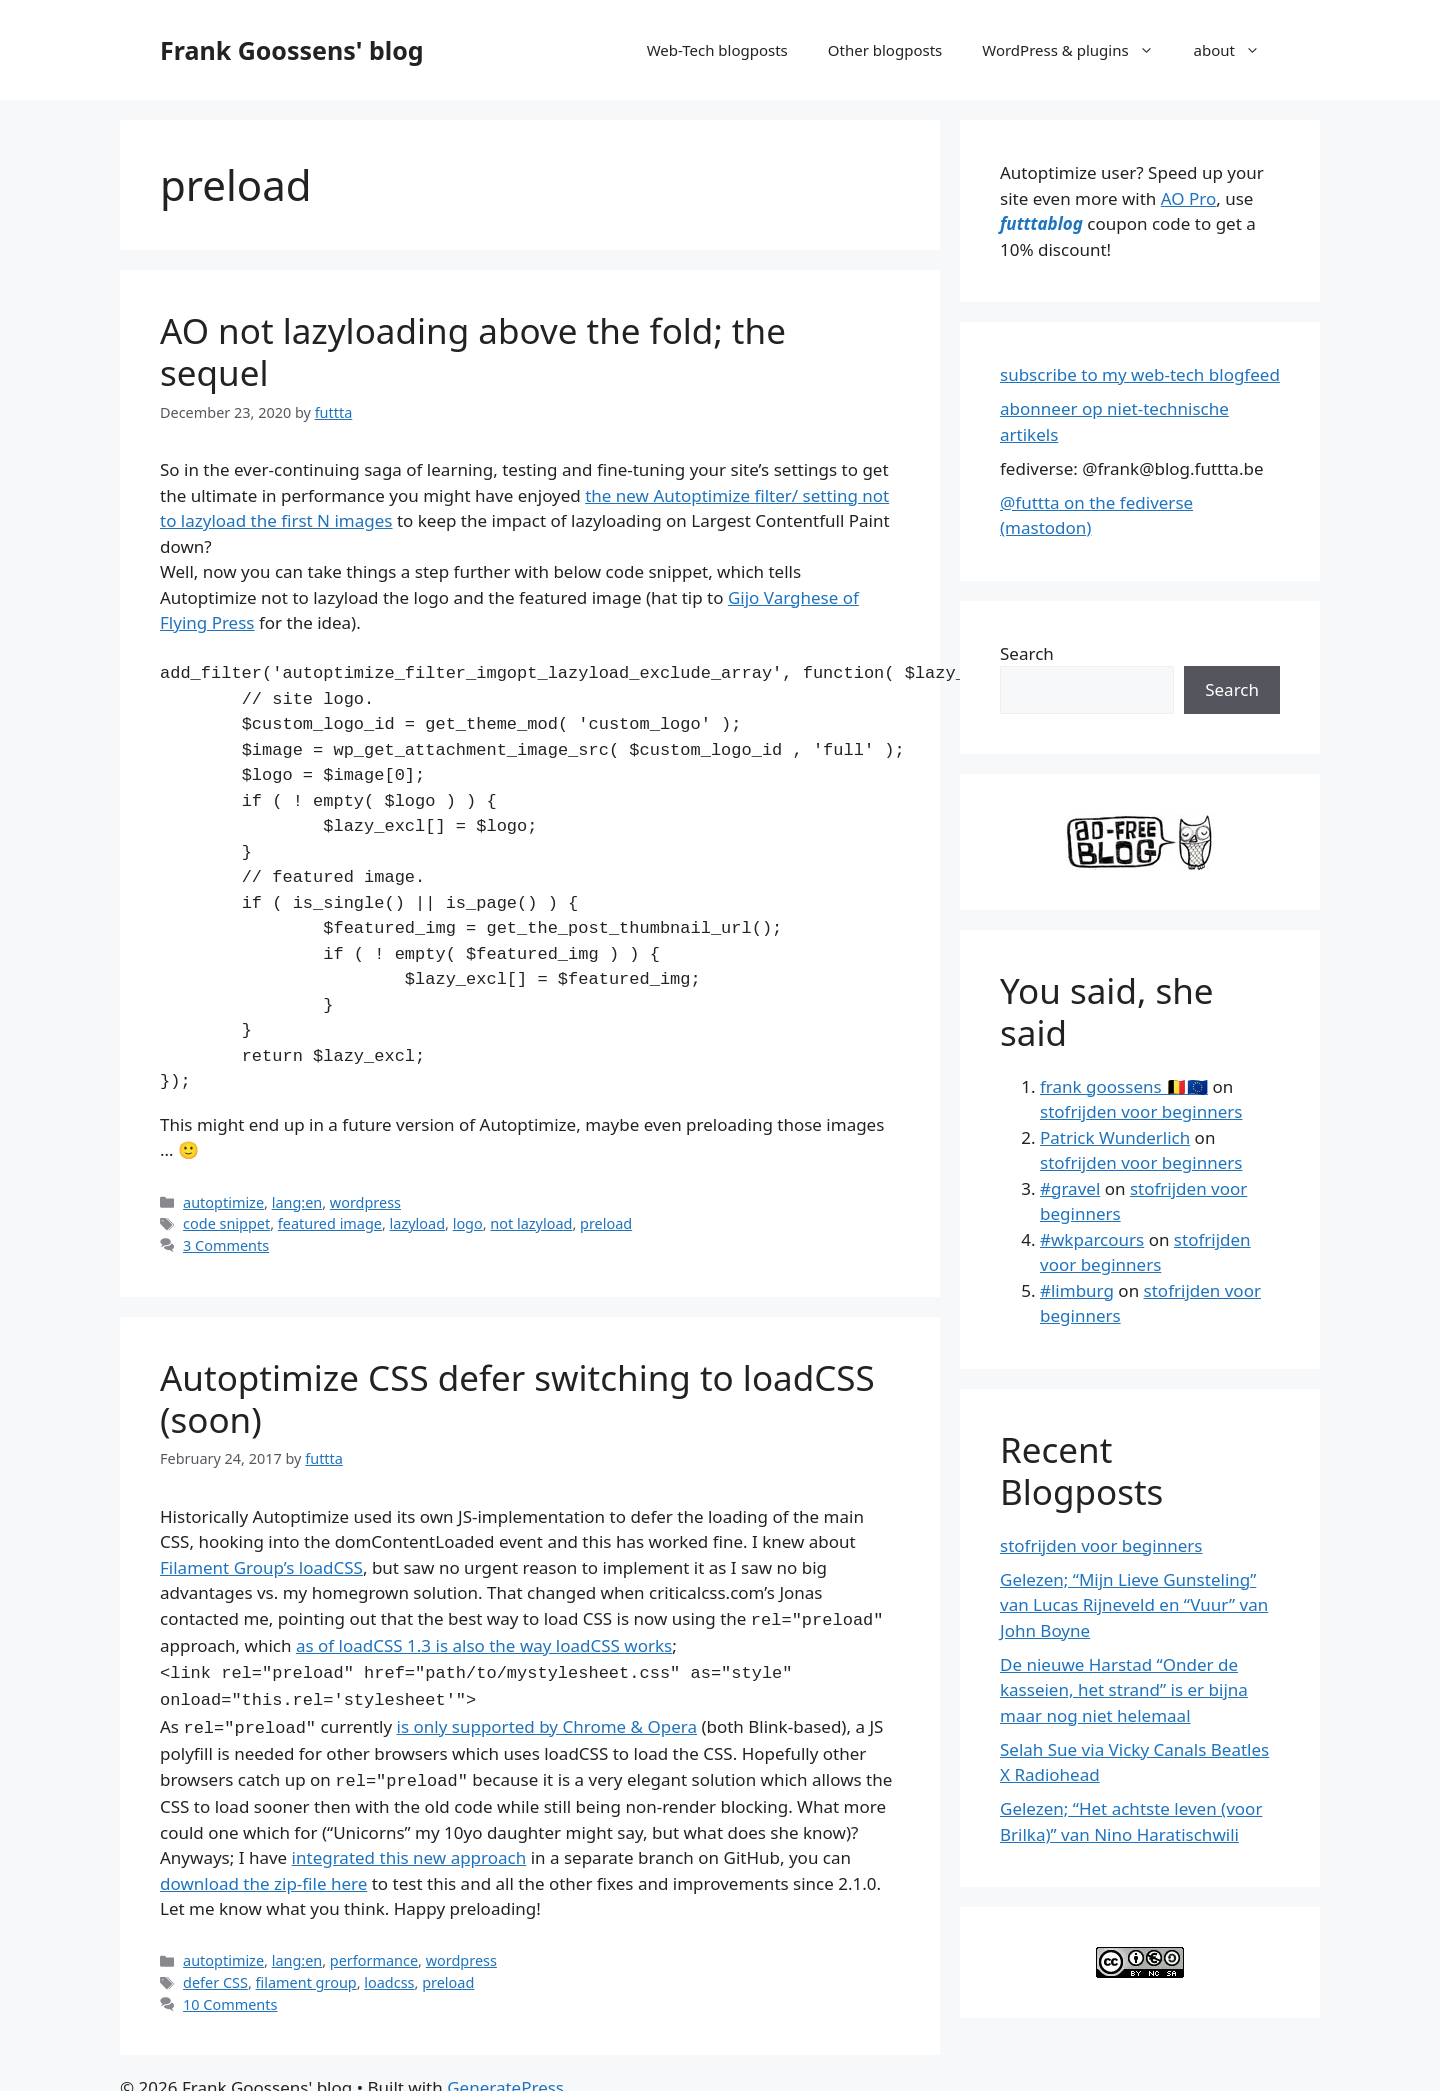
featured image (330, 1223)
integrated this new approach (409, 1847)
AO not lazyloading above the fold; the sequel (473, 351)
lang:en (297, 1202)
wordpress (365, 1202)
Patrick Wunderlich (1115, 1137)
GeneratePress (505, 2077)
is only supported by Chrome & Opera (547, 1720)
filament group (306, 1972)
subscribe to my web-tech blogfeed (1140, 374)
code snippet (226, 1223)
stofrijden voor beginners (1141, 1111)
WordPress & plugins (1077, 50)
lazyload (417, 1223)
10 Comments (230, 1994)
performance (374, 1950)
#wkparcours (1092, 1239)
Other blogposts (885, 50)
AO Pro (1188, 198)
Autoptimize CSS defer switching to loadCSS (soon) (517, 1398)
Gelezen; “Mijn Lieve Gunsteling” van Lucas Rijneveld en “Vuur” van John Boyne (1134, 1605)
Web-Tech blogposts (717, 50)
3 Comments (226, 1245)
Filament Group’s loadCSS (261, 1567)
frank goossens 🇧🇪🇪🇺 (1124, 1086)
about (1237, 50)
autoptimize (223, 1202)
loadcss (389, 1972)
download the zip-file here (263, 1873)
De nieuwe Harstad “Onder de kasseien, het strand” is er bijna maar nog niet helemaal (1124, 1690)
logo (468, 1223)
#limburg (1077, 1290)
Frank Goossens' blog (292, 50)
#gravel (1070, 1188)
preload (606, 1223)
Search (1027, 653)
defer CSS (215, 1972)
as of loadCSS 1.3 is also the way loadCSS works (484, 1643)
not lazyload (531, 1223)
